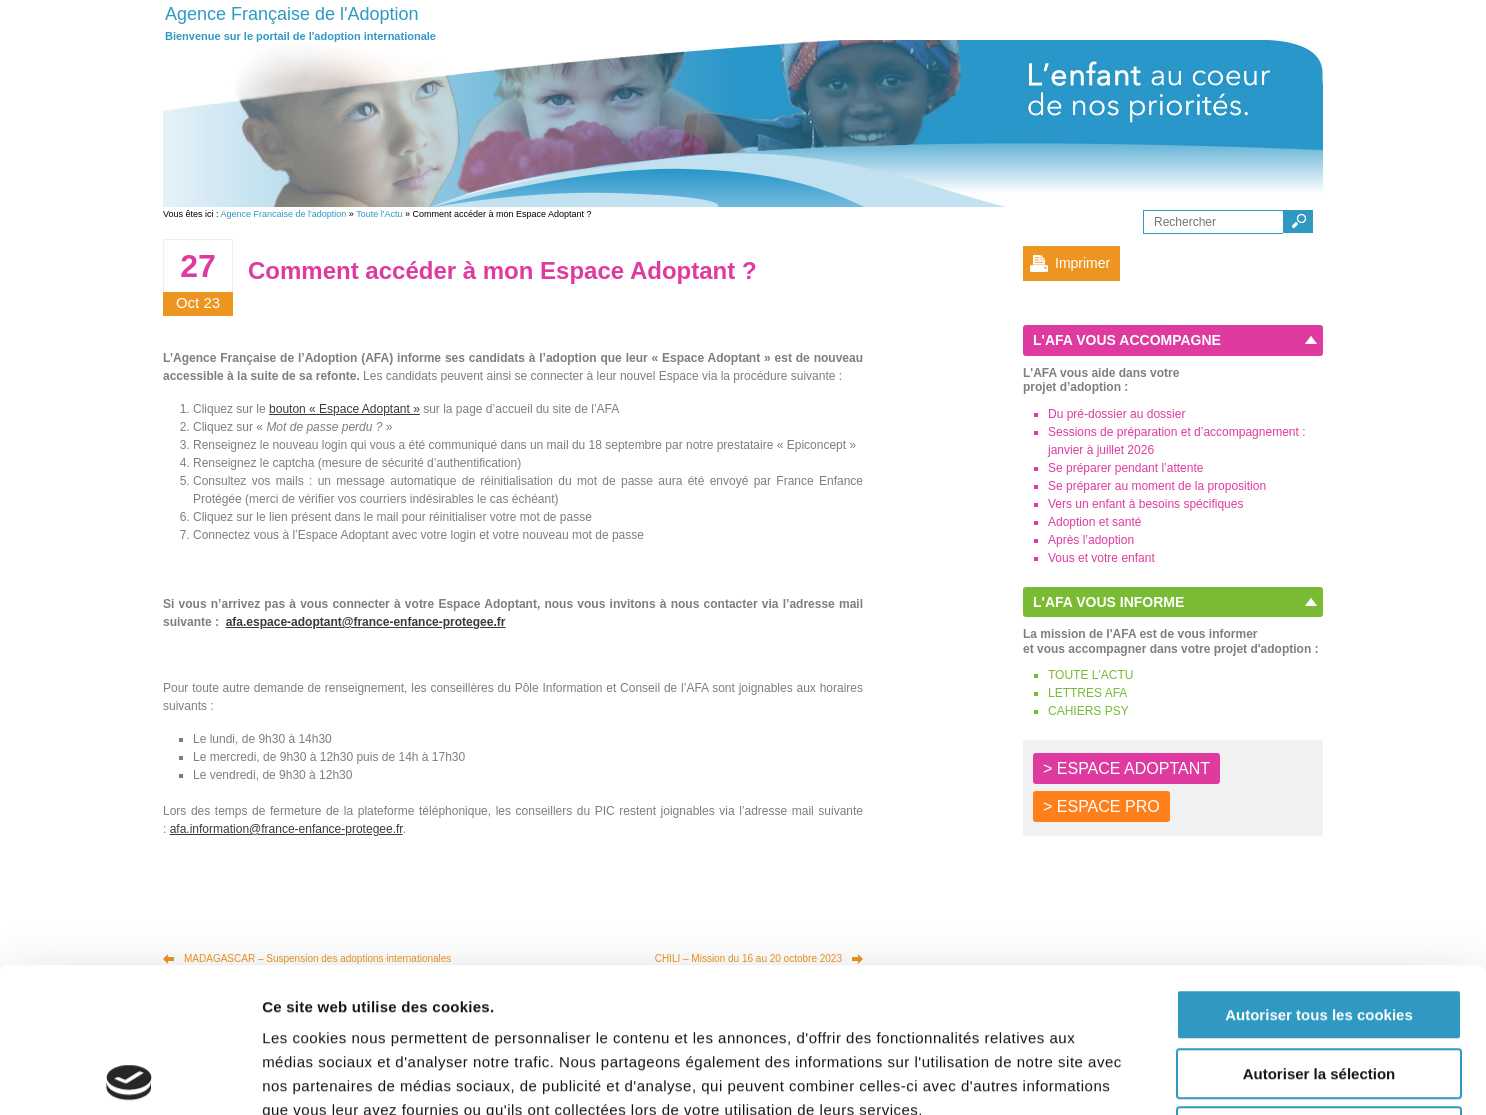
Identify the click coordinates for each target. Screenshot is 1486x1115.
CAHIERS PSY (1088, 711)
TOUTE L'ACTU (1090, 675)
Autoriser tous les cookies (1319, 870)
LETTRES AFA (1087, 693)
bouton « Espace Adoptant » (344, 409)
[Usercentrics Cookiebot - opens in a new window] (129, 1076)
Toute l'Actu (379, 214)
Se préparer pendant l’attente (1125, 468)
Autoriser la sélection (1319, 929)
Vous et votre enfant (1101, 558)
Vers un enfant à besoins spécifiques (1145, 504)
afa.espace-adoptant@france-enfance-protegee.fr (366, 622)
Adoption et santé (1094, 522)
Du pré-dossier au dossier (1116, 414)
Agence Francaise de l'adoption (284, 214)
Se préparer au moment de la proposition (1157, 486)
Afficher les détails (1101, 1075)
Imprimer (1082, 263)
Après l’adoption (1091, 540)
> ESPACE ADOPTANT (1126, 768)
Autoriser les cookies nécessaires (1319, 987)
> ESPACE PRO (1101, 806)
